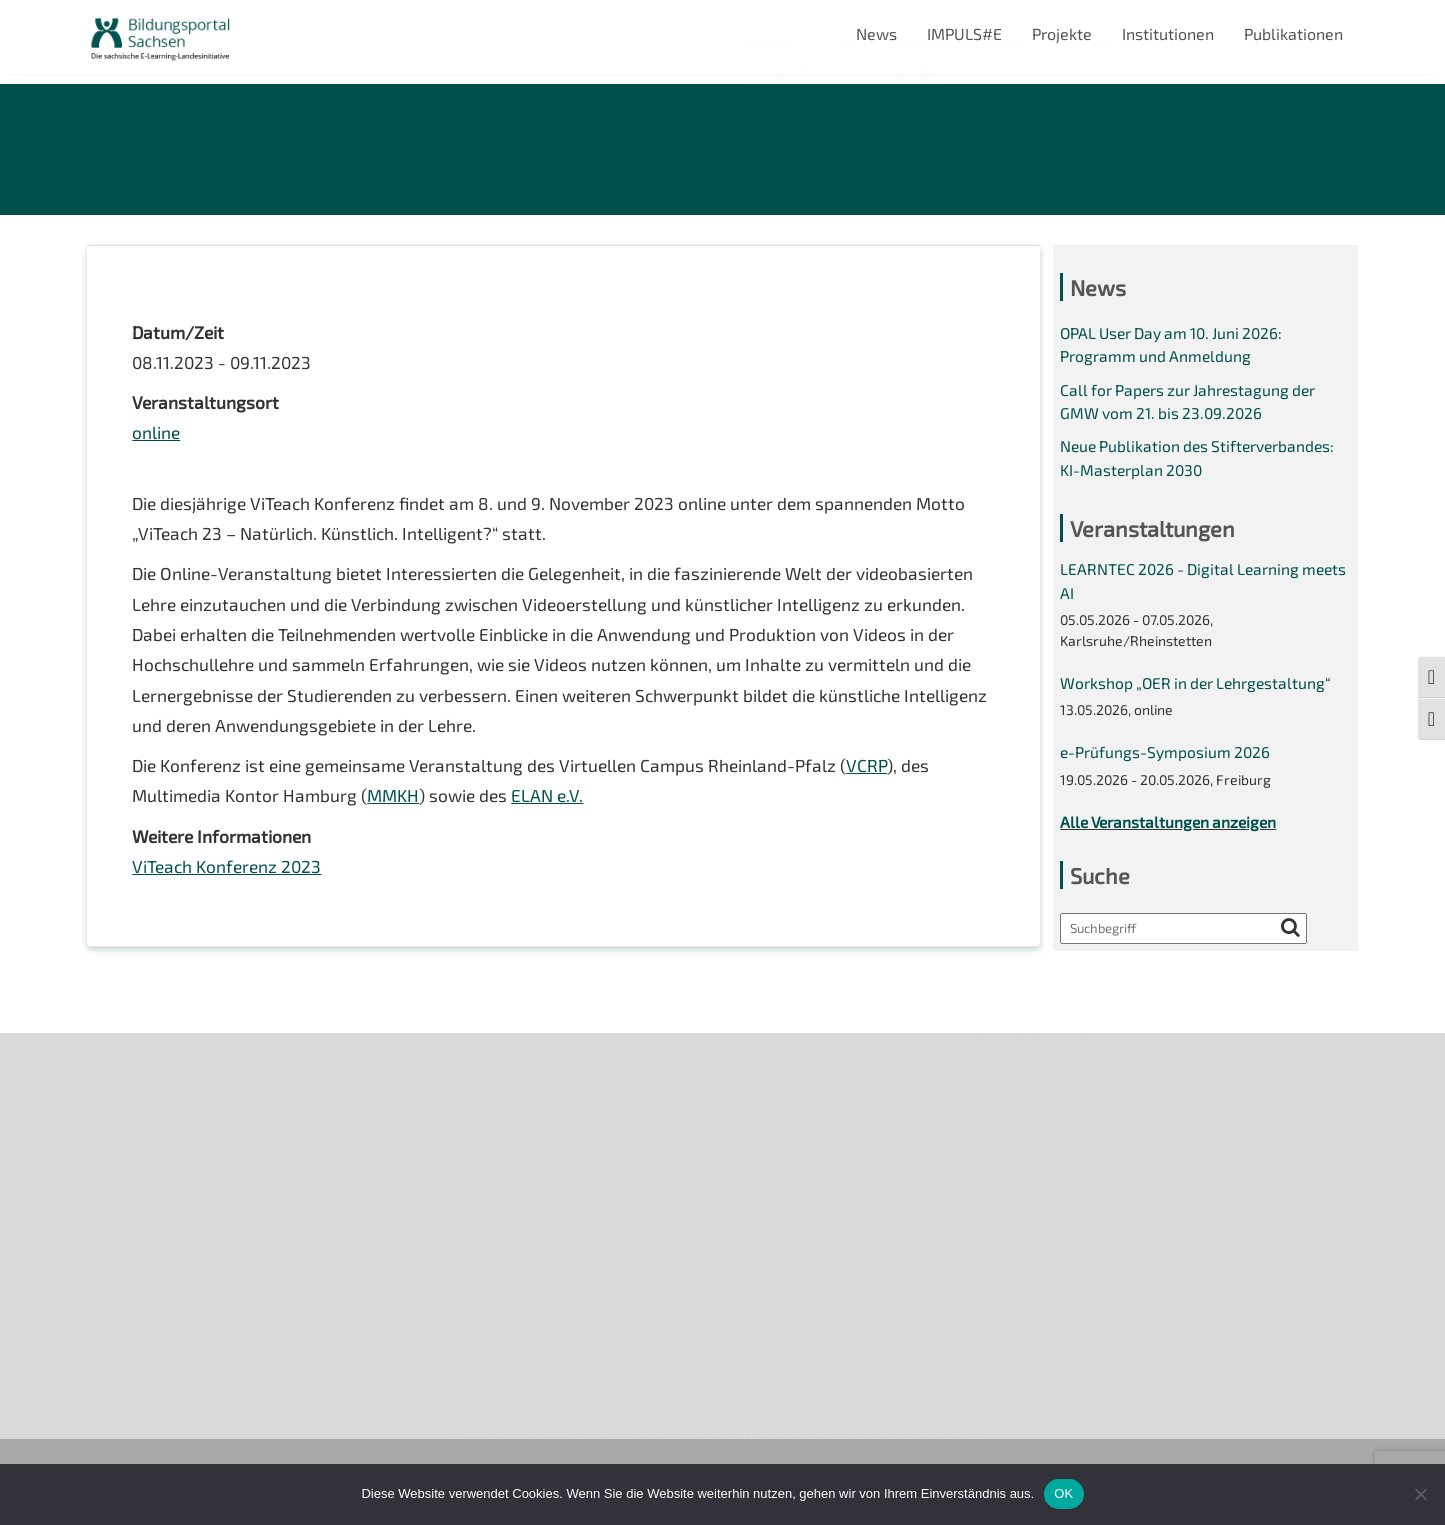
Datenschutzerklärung (168, 1256)
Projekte (1062, 33)
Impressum (127, 1222)
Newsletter (128, 1119)
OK (1063, 1493)
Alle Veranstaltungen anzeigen (1172, 840)
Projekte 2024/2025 (1028, 1357)
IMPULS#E (964, 33)
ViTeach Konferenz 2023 (229, 889)
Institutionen (1168, 33)
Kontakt (115, 1187)
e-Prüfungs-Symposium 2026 (1167, 769)
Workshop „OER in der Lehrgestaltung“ (1199, 698)
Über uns (119, 1085)
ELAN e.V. (559, 816)
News (876, 33)
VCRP (886, 785)
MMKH (399, 816)
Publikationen (1293, 33)
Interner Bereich (145, 1290)
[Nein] (1420, 1494)
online (156, 440)
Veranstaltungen (147, 1153)
